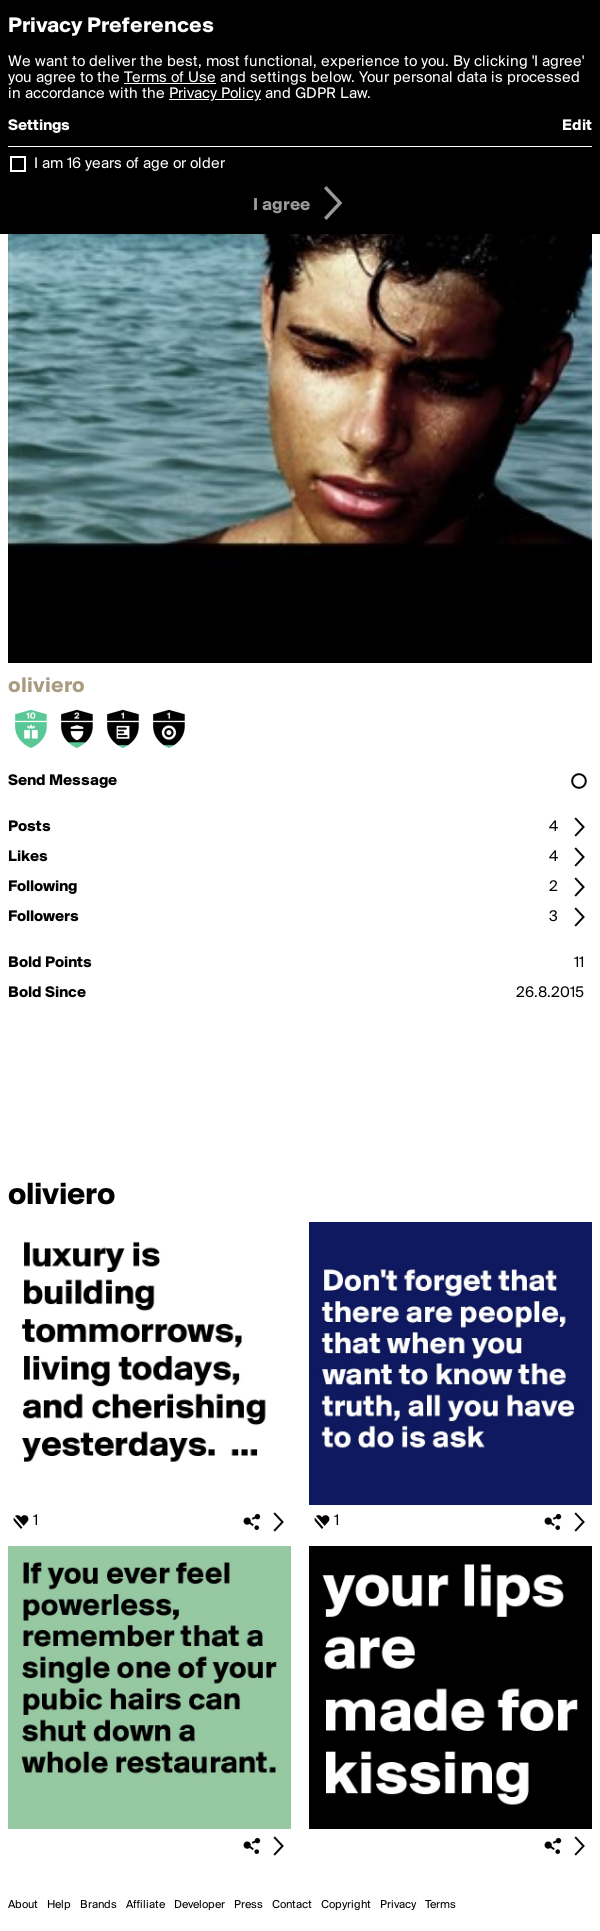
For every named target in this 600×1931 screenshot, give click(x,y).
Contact (292, 1905)
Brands (98, 1905)
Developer (199, 1905)
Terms (440, 1905)
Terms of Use (170, 78)
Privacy (398, 1905)
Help (59, 1905)
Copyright (346, 1905)
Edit (577, 126)
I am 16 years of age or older (129, 164)
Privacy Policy (215, 94)
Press (248, 1905)
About (23, 1905)
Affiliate (145, 1905)
